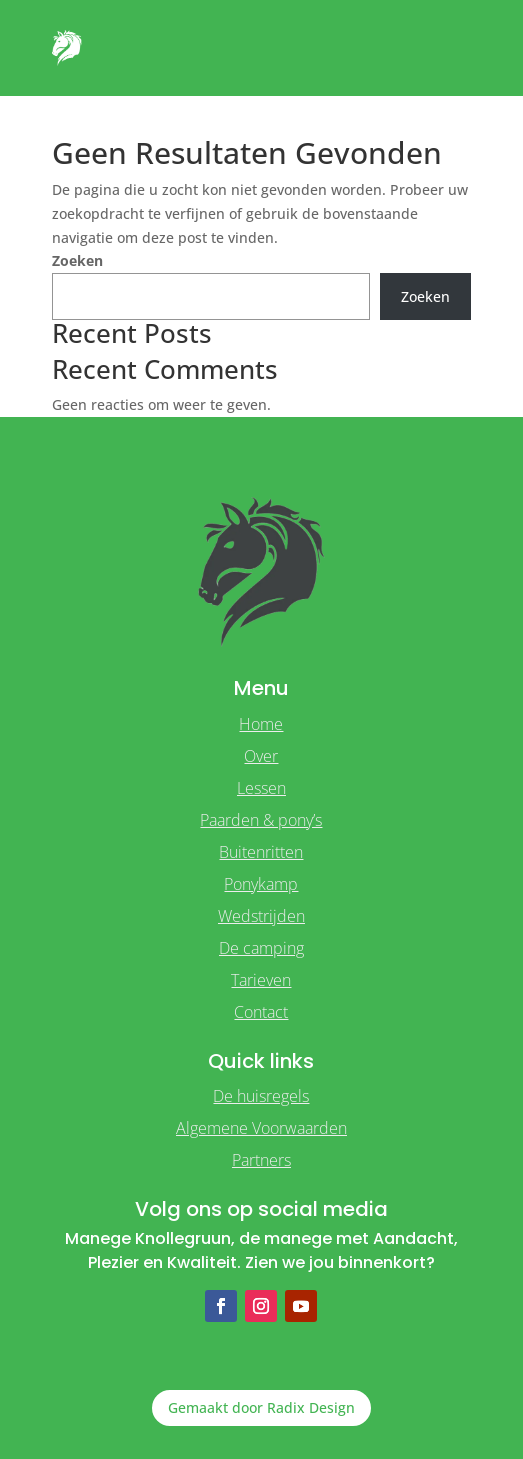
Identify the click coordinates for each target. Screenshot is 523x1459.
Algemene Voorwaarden (261, 1128)
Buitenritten (261, 852)
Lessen (261, 788)
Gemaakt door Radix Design (261, 1407)
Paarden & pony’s (261, 820)
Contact (261, 1012)
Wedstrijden (261, 916)
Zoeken (77, 260)
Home (261, 724)
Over (261, 756)
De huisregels (261, 1096)
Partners (261, 1160)
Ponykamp (261, 884)
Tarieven (261, 980)
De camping (261, 948)
